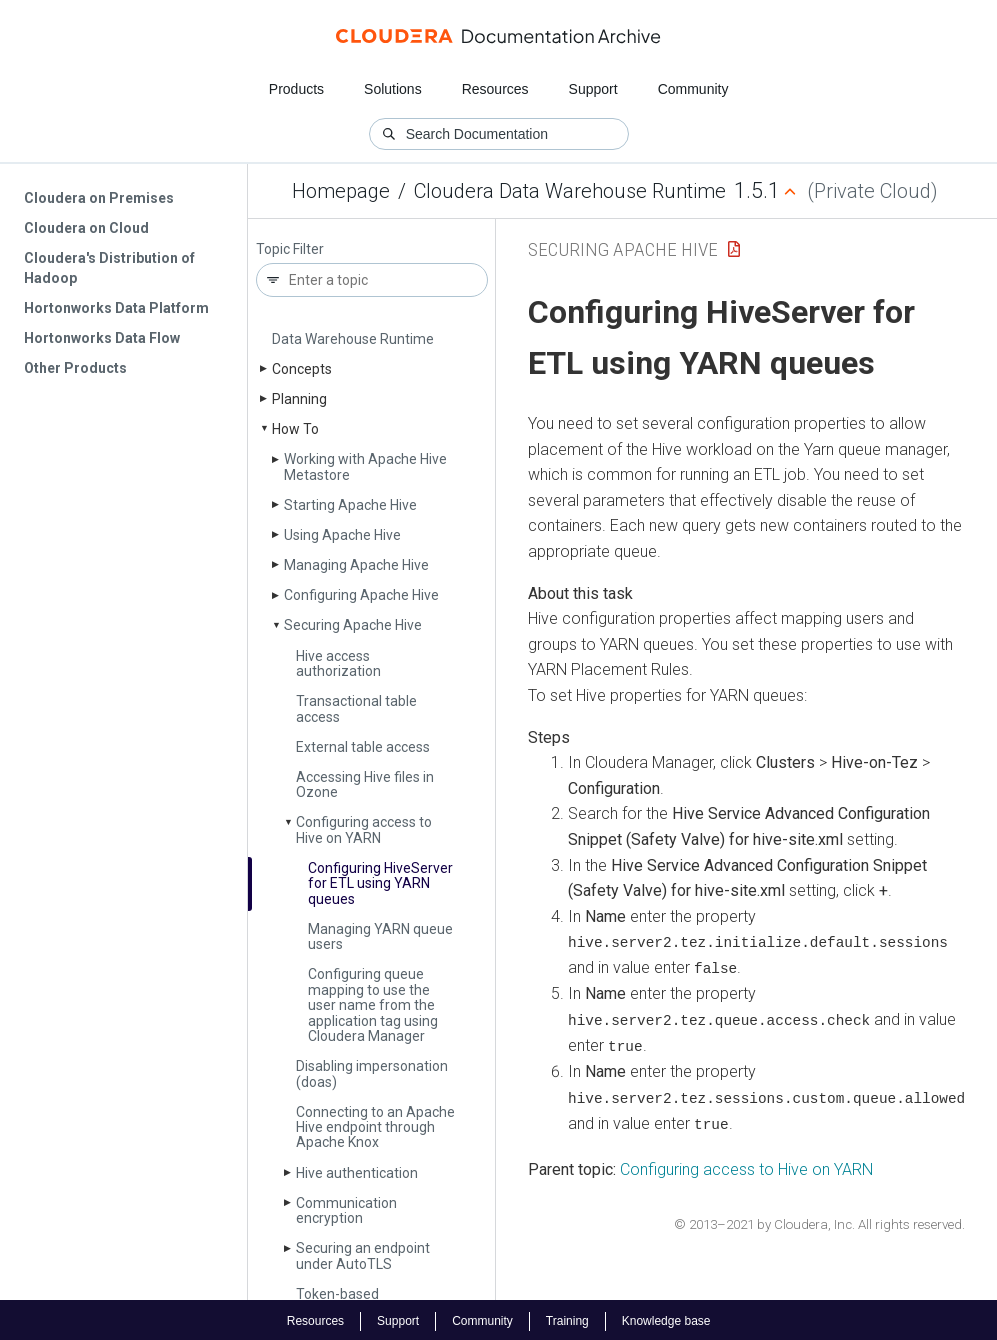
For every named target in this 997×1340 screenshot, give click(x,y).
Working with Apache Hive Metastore (365, 466)
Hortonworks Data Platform (116, 308)
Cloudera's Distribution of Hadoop (109, 268)
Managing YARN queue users (380, 936)
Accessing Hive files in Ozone (365, 784)
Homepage (341, 191)
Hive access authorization (338, 663)
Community (693, 89)
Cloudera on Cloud (86, 228)
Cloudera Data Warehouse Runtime (570, 191)
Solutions (393, 89)
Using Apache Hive (342, 535)
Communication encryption (346, 1210)
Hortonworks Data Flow (102, 338)
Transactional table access (356, 708)
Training (567, 1318)
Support (593, 89)
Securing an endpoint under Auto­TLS (363, 1255)
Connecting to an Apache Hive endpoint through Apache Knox (375, 1127)
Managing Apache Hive (356, 565)
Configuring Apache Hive (361, 595)
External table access (363, 747)
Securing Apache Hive (353, 625)
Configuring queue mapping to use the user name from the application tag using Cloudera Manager (373, 1005)
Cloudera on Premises (99, 198)
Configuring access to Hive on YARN (364, 829)
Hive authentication (357, 1173)
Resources (495, 89)
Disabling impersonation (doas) (372, 1073)
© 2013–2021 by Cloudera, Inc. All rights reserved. (819, 1222)
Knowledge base (666, 1318)
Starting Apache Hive (350, 505)
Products (296, 89)
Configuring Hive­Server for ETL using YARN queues (380, 883)
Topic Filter (290, 249)
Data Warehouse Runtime (353, 339)
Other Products (75, 368)
